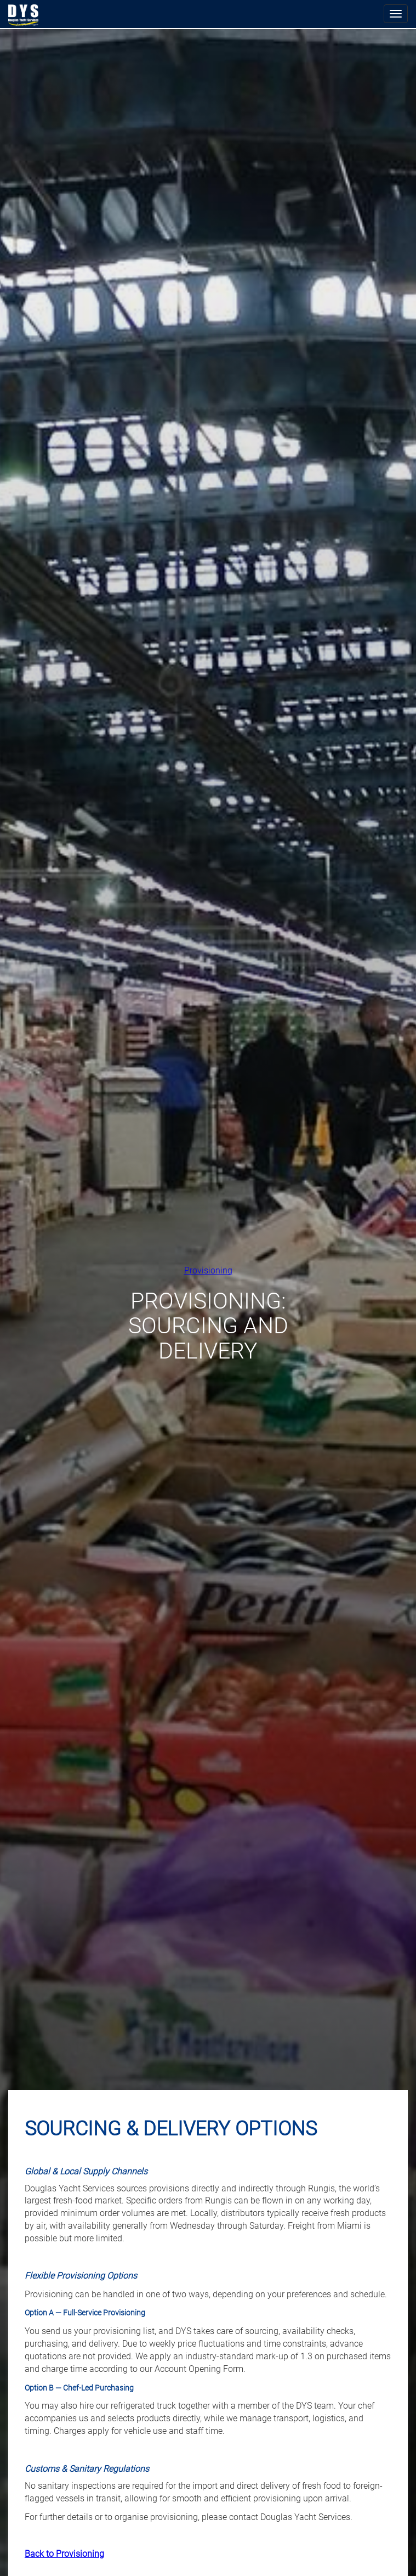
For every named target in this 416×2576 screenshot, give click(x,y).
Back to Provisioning (64, 2554)
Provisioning (208, 1270)
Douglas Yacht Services (23, 15)
